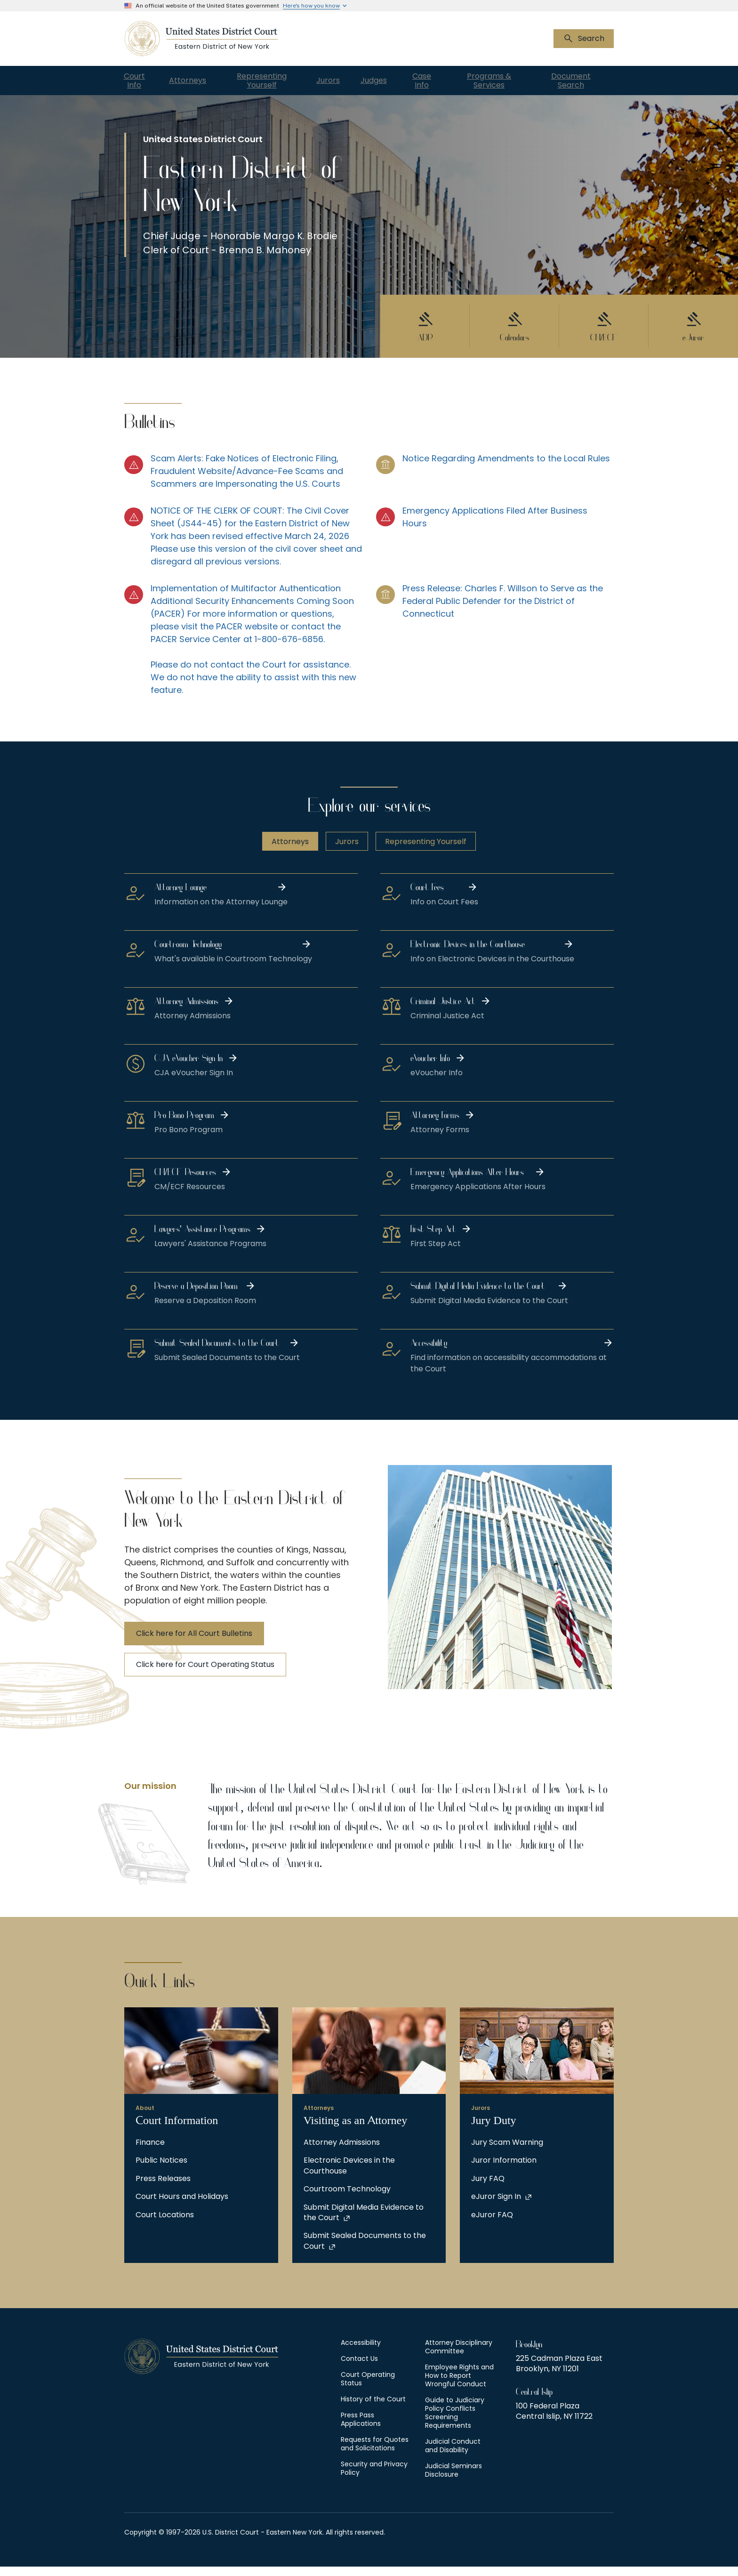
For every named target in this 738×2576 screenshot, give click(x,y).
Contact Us (359, 2368)
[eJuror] (693, 331)
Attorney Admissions (342, 2152)
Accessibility (361, 2352)
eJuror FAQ (492, 2224)
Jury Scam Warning (507, 2152)
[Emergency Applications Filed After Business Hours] (495, 545)
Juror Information (504, 2170)
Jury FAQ (488, 2187)
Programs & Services (513, 81)
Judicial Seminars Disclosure (453, 2479)
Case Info (453, 81)
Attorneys (196, 80)
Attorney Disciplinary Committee (458, 2356)
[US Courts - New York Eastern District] (201, 38)
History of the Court (373, 2408)
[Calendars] (514, 331)
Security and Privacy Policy (374, 2477)
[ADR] (425, 331)
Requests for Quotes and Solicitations (375, 2453)
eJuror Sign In (496, 2206)
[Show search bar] (584, 38)
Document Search (583, 81)
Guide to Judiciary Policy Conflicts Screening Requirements (454, 2422)
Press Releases (163, 2187)
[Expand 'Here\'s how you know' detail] (316, 5)
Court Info (136, 81)
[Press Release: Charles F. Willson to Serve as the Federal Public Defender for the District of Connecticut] (495, 648)
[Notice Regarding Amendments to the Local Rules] (495, 480)
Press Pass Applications (361, 2428)
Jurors (340, 80)
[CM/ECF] (604, 331)
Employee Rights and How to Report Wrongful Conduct (459, 2385)
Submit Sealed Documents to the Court (365, 2250)
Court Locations (165, 2224)
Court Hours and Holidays (182, 2206)
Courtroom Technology (347, 2198)
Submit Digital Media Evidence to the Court (364, 2221)
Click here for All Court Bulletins (194, 1642)
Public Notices (161, 2170)
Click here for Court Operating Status (205, 1673)
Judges (397, 80)
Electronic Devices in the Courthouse (349, 2175)
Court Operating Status (368, 2388)
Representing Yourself (273, 81)
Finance (150, 2152)
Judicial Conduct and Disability (453, 2455)
